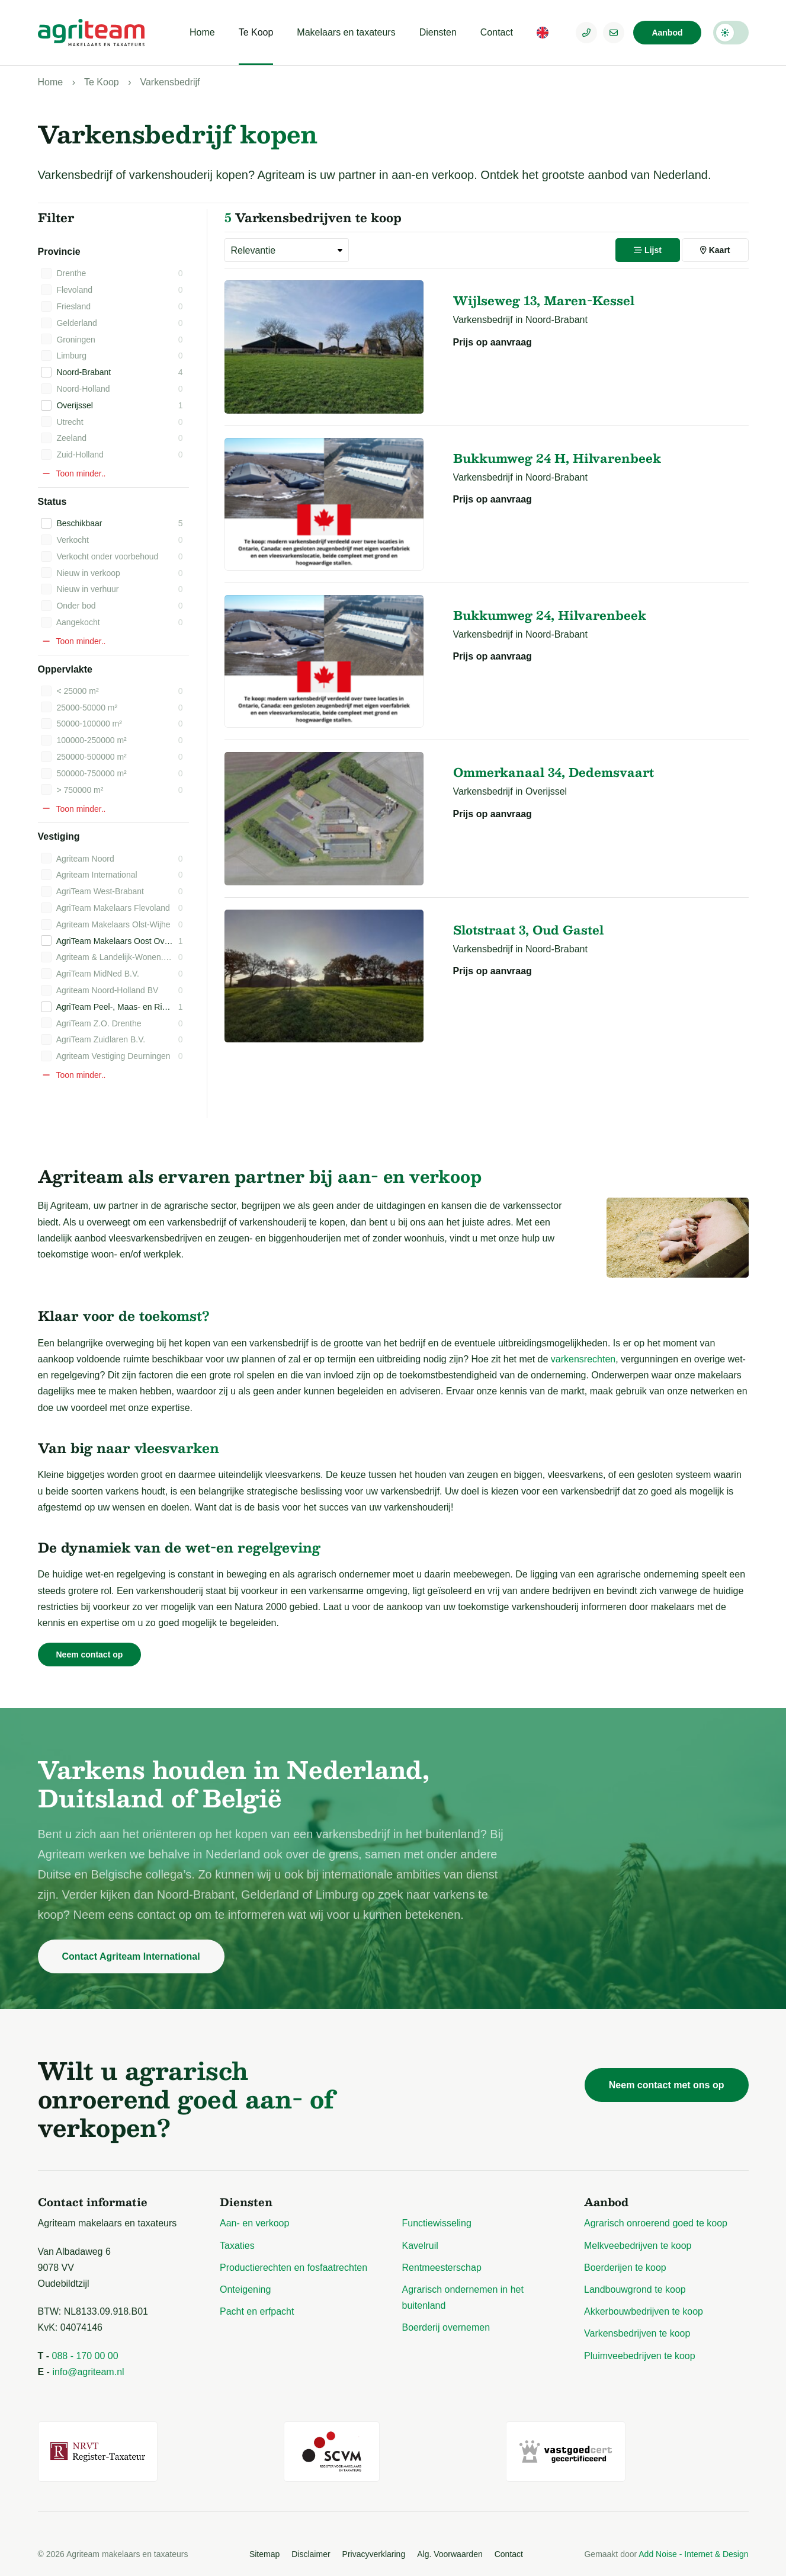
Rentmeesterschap (442, 2268)
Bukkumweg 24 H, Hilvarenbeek (557, 458)
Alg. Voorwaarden (450, 2554)
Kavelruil (420, 2246)
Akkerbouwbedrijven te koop (643, 2311)
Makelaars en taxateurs (346, 32)
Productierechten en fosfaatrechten (293, 2268)
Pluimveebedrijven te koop (639, 2356)
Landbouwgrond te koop (635, 2289)
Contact (496, 32)
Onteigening (245, 2289)
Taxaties (237, 2246)
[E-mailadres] (613, 32)
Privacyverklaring (374, 2554)
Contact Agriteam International (131, 1956)
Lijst (648, 250)
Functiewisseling (436, 2223)
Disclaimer (310, 2554)
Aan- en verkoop (254, 2223)
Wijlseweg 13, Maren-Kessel (543, 300)
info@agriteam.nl (88, 2372)
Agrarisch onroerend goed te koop (655, 2223)
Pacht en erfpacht (257, 2311)
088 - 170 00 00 (85, 2356)
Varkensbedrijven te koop (637, 2333)
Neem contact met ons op (666, 2085)
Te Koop (256, 32)
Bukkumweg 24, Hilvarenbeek (549, 615)
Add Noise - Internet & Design (693, 2554)
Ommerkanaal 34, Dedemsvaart (553, 772)
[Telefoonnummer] (586, 32)
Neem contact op (89, 1654)
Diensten (438, 32)
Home (202, 32)
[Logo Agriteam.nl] (91, 32)
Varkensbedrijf (170, 82)
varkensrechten (583, 1359)
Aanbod (667, 32)
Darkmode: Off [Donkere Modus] (731, 32)
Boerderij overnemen (446, 2327)
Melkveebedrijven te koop (637, 2246)
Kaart (715, 250)
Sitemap (264, 2554)
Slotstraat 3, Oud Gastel (528, 930)
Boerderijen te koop (625, 2268)
